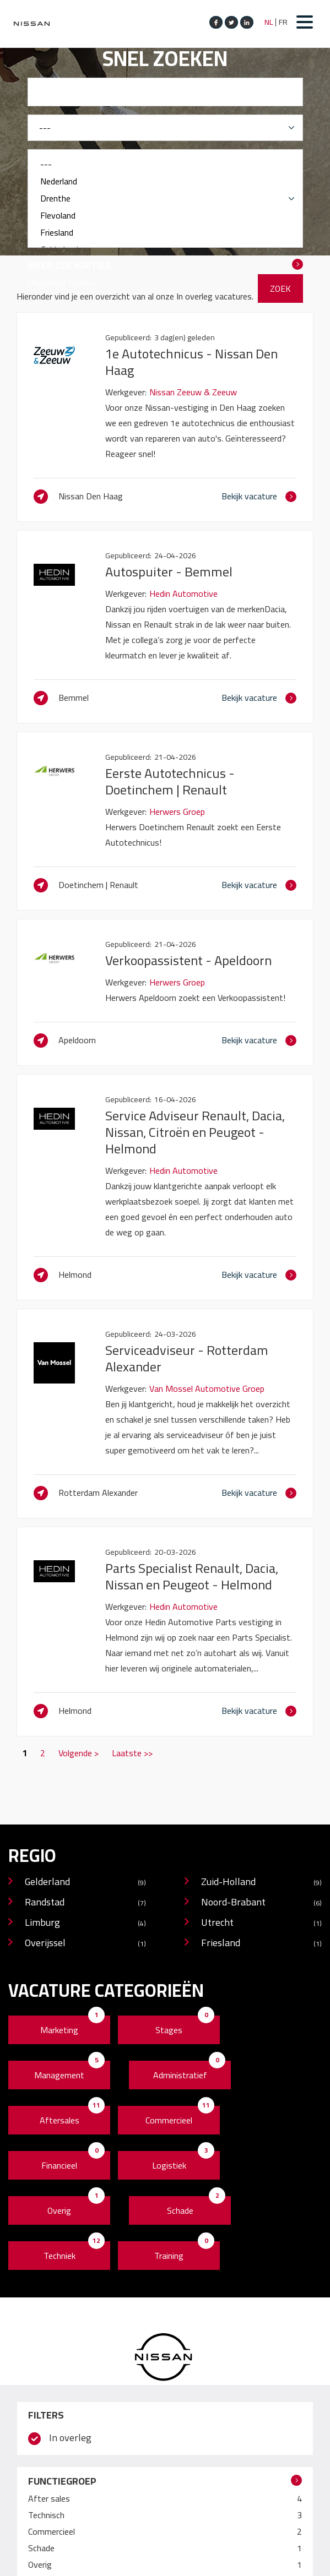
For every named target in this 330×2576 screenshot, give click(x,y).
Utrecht (261, 1923)
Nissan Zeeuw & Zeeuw (193, 392)
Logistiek (169, 2165)
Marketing (59, 2030)
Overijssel (85, 1944)
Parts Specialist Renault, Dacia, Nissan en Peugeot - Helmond (191, 1576)
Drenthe (165, 198)
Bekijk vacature (249, 496)
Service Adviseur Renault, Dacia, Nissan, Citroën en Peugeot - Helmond (195, 1132)
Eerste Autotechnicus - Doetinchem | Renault (170, 781)
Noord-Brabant (261, 1903)
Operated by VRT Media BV (169, 2562)
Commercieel (168, 2120)
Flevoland (165, 215)
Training (168, 2255)
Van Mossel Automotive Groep (206, 1388)
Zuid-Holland (261, 1882)
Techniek (59, 2255)
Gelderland (85, 1882)
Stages (168, 2030)
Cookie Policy (38, 2562)
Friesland (165, 232)
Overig (59, 2210)
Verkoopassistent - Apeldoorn (188, 960)
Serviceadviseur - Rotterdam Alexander (186, 1358)
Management (59, 2075)
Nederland (165, 181)
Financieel (59, 2165)
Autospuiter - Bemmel (168, 571)
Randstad (85, 1903)
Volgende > (78, 1753)
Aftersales (59, 2120)
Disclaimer (91, 2562)
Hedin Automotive (183, 593)
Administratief (180, 2075)
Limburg (85, 1923)
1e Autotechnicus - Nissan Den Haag (191, 362)
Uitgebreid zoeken (61, 282)
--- (165, 164)
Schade (180, 2210)
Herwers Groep (177, 811)
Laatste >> (132, 1753)
